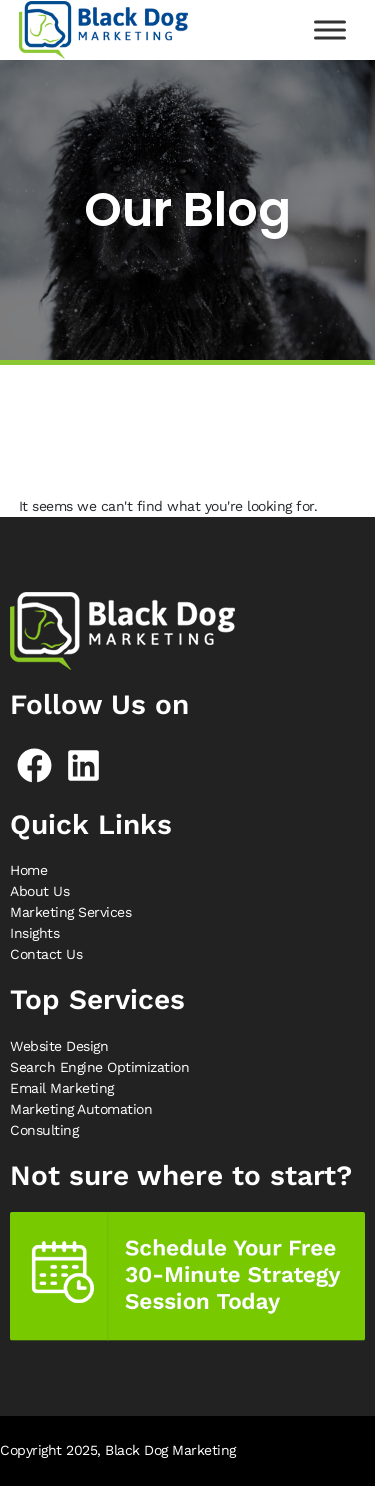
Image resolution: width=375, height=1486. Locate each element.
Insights (34, 933)
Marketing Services (70, 912)
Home (28, 870)
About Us (39, 891)
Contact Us (46, 954)
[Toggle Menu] (330, 29)
